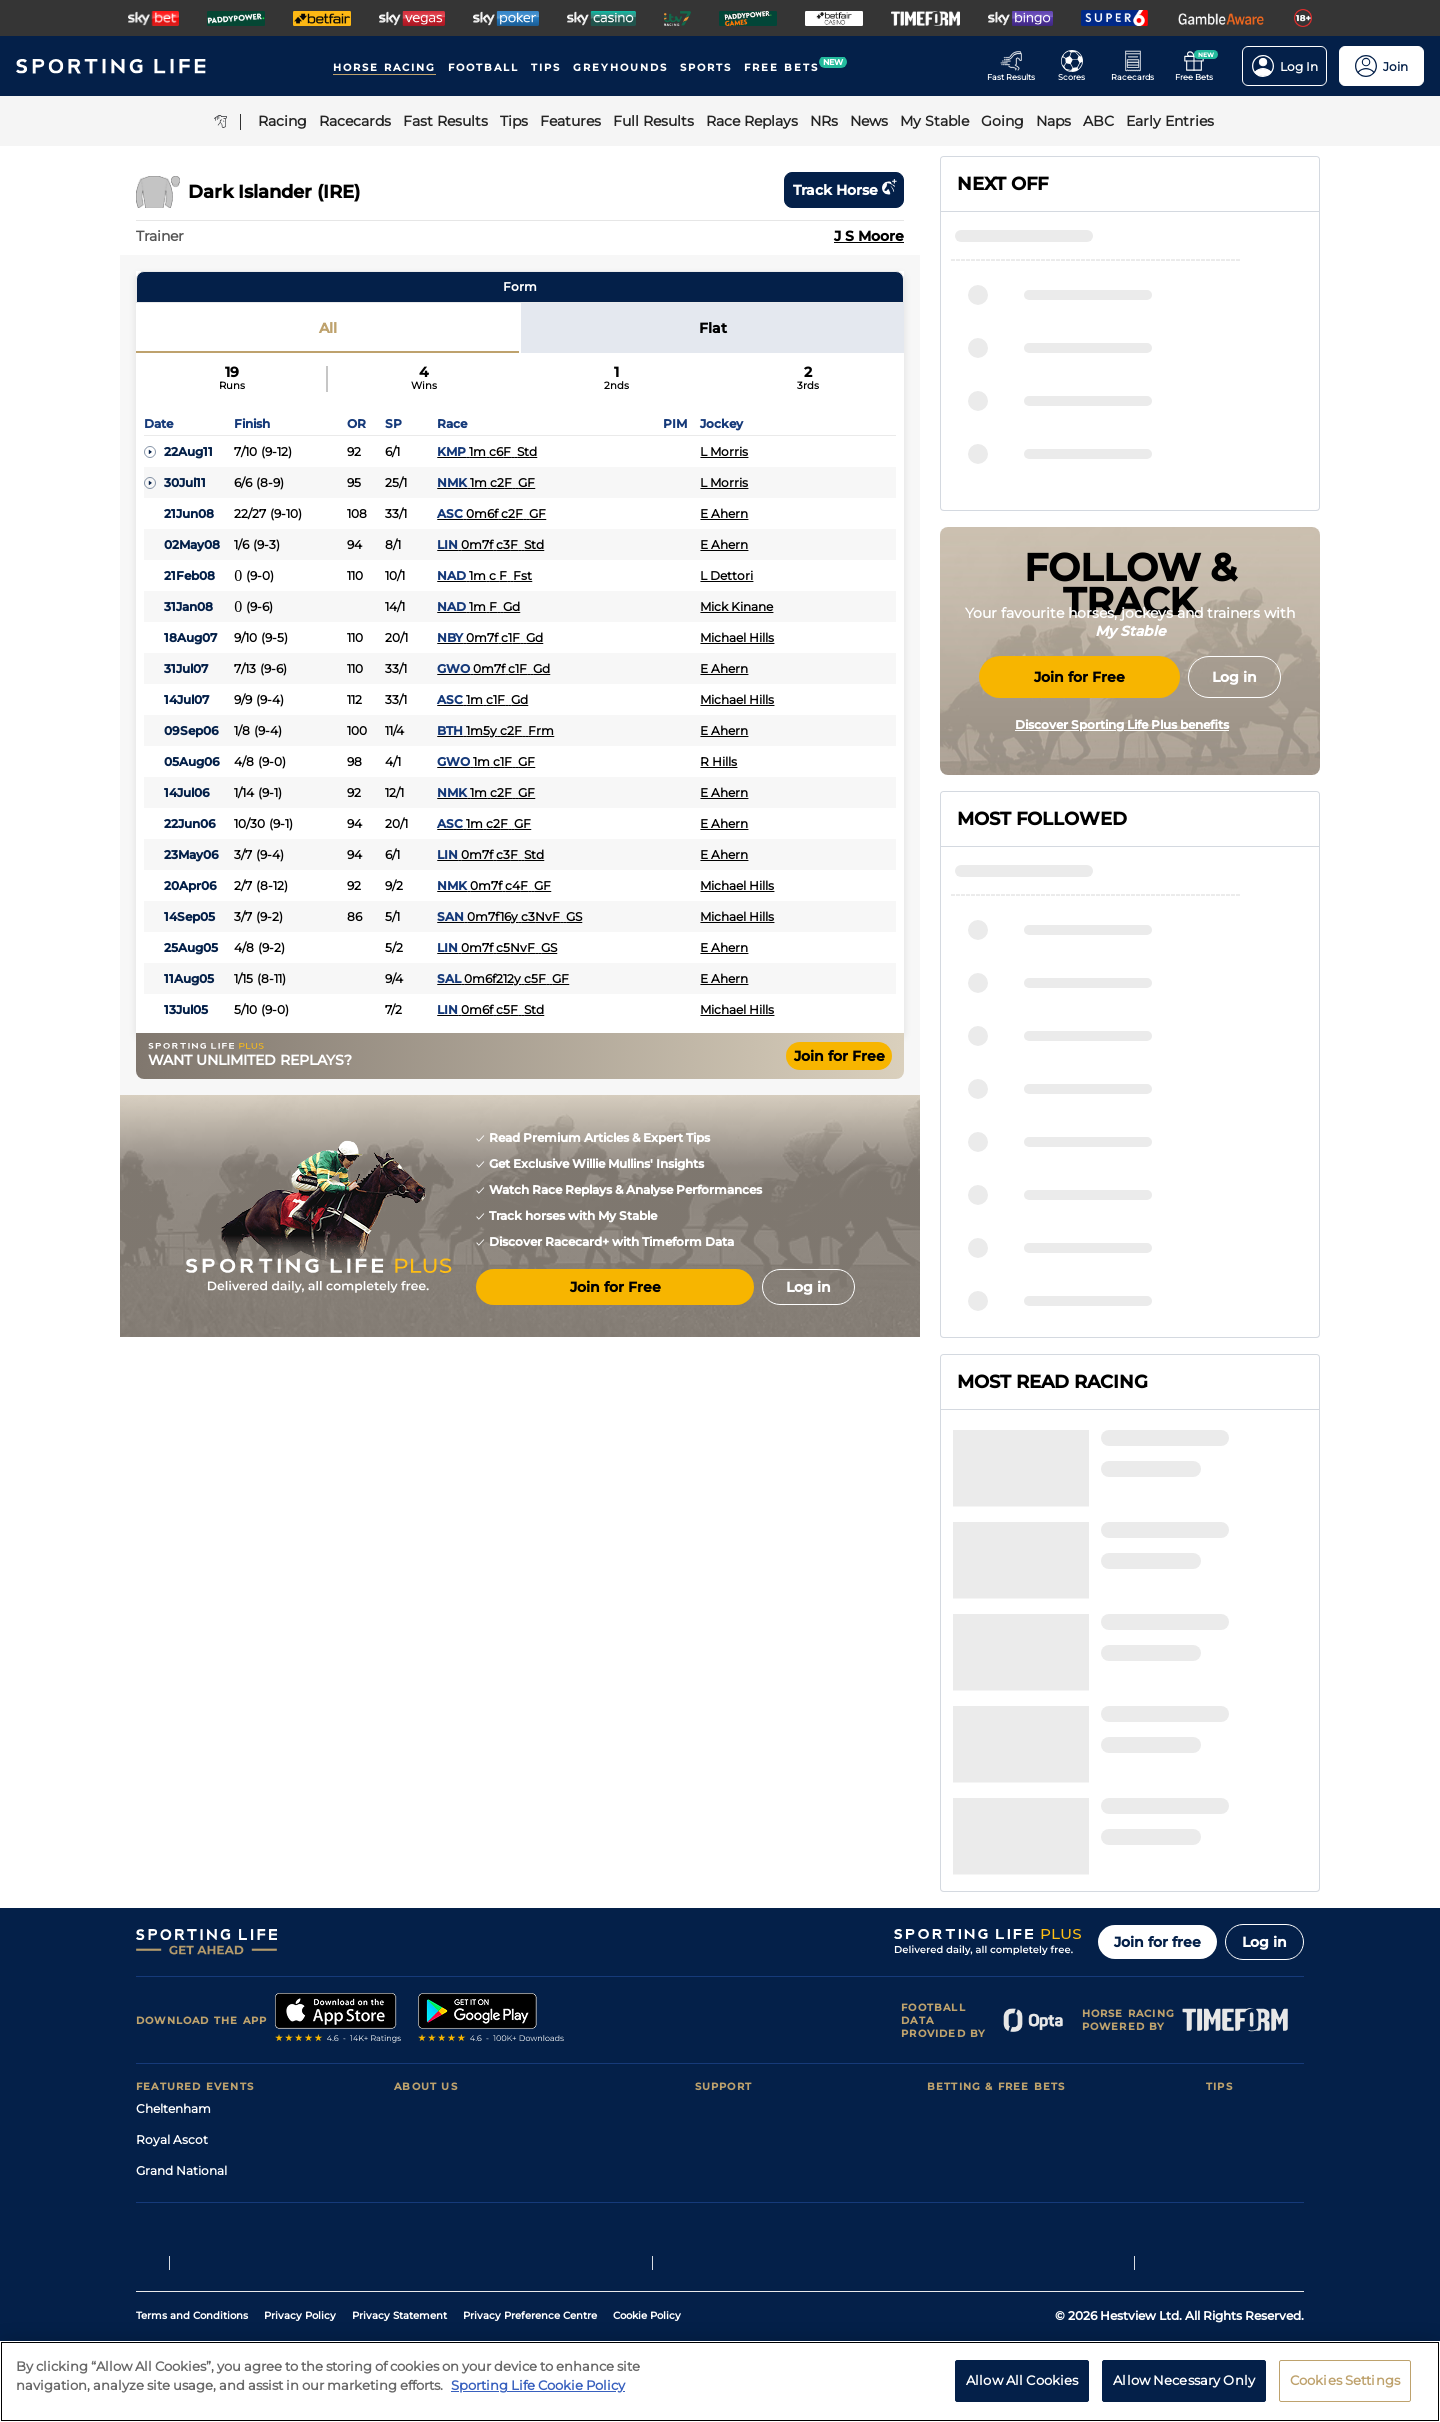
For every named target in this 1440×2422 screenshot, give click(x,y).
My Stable (956, 2039)
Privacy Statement (399, 2246)
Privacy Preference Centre (530, 2246)
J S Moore (869, 236)
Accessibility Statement (464, 2039)
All (328, 328)
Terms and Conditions (192, 2246)
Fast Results (963, 1946)
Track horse (844, 190)
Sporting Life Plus (446, 1977)
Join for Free (839, 1056)
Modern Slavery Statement (474, 2070)
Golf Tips (1231, 1977)
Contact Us (729, 1915)
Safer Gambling (741, 2008)
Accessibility (732, 1977)
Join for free (1157, 1749)
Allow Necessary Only (1184, 2380)
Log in (1264, 1749)
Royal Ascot (172, 1946)
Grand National (181, 1977)
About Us (422, 1915)
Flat (713, 328)
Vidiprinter (958, 2008)
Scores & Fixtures (978, 1977)
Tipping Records (1255, 2070)
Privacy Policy (300, 2246)
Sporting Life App (446, 2008)
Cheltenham (173, 1915)
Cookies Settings (1345, 2380)
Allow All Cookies (1022, 2380)
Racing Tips (1240, 1915)
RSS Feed (422, 2101)
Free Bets (955, 2070)
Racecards (958, 1915)
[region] (720, 2381)
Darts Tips (1236, 2008)
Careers (417, 1946)
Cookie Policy (647, 2246)
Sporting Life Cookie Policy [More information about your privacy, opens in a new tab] (538, 2385)
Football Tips (1244, 1946)
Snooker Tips (1244, 2039)
